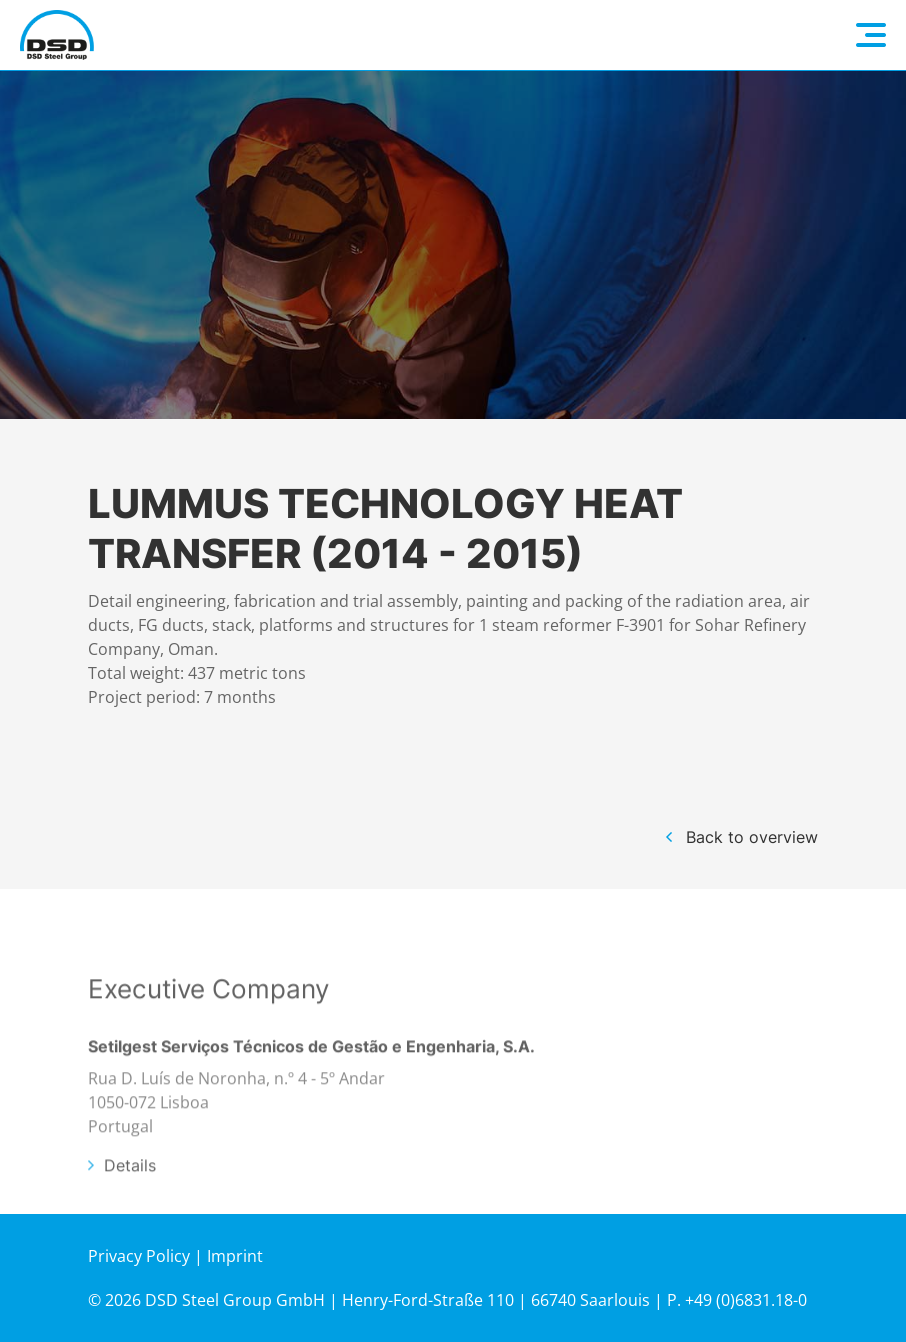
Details (130, 1196)
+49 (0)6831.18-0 (746, 1300)
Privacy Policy (139, 1256)
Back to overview (752, 837)
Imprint (235, 1256)
